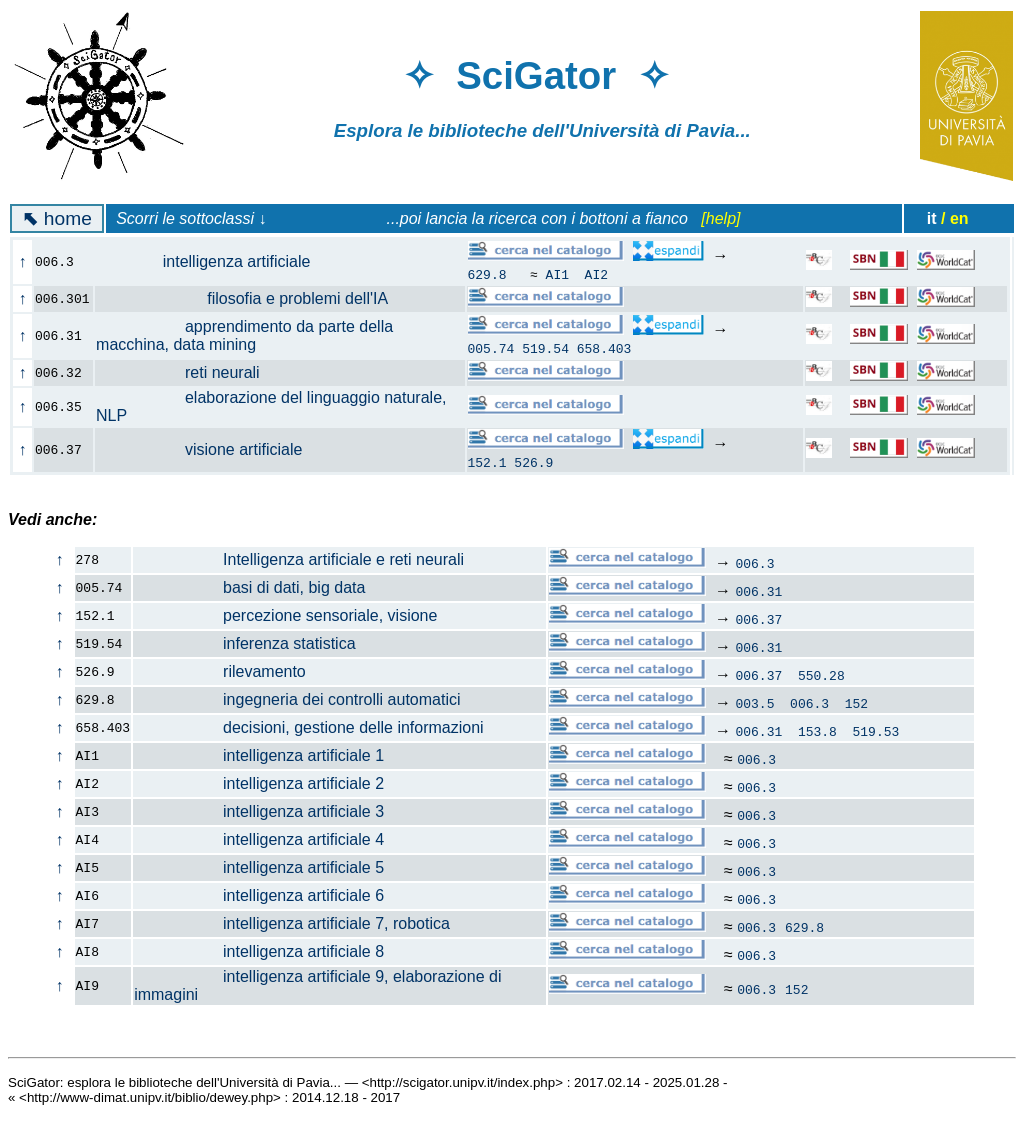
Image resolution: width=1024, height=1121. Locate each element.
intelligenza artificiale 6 (259, 895)
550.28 (821, 675)
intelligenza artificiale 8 (259, 951)
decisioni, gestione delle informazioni (309, 727)
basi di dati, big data (249, 587)
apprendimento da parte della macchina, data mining (244, 335)
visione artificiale (210, 449)
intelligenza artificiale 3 (259, 811)
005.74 (491, 348)
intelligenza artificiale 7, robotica (292, 923)
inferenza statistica (244, 643)
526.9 (533, 462)
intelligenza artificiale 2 (259, 783)
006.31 (758, 591)
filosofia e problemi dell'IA (252, 298)
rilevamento (220, 671)
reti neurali (189, 372)
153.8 (817, 731)
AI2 (596, 274)
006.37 (758, 619)
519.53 (876, 731)
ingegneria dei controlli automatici (297, 699)
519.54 (545, 348)
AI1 (557, 274)
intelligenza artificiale (214, 261)
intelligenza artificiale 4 (259, 839)
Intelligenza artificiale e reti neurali (299, 559)
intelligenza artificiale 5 (259, 867)
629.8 (487, 274)
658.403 (604, 348)
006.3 (754, 563)
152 (856, 703)
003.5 (754, 703)
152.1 (487, 462)
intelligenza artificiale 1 (259, 755)
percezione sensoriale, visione (285, 615)
